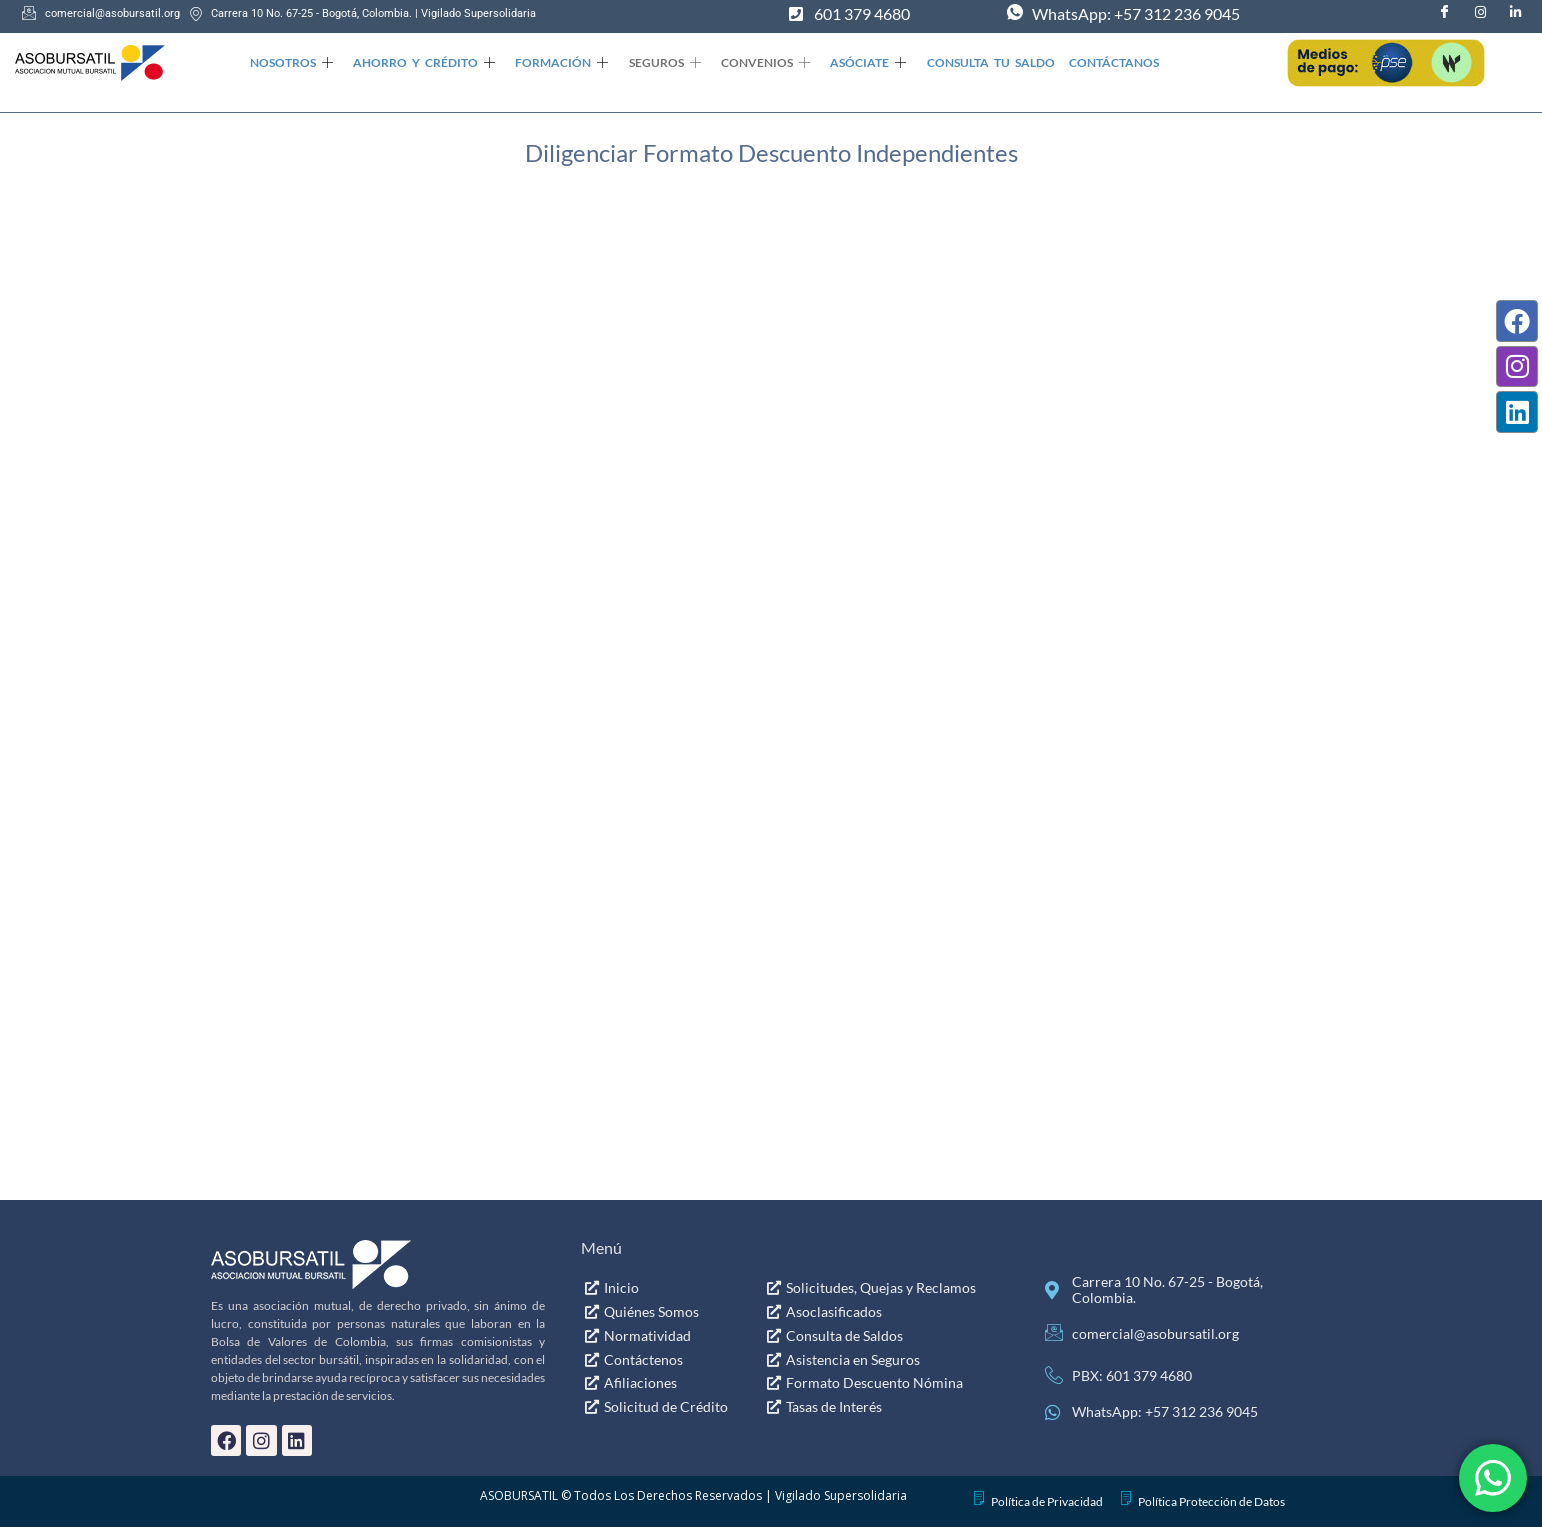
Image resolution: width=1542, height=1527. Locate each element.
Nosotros (290, 63)
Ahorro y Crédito (422, 63)
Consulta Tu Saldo (982, 62)
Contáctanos (1104, 62)
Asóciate (861, 63)
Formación (558, 63)
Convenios (759, 63)
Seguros (660, 63)
